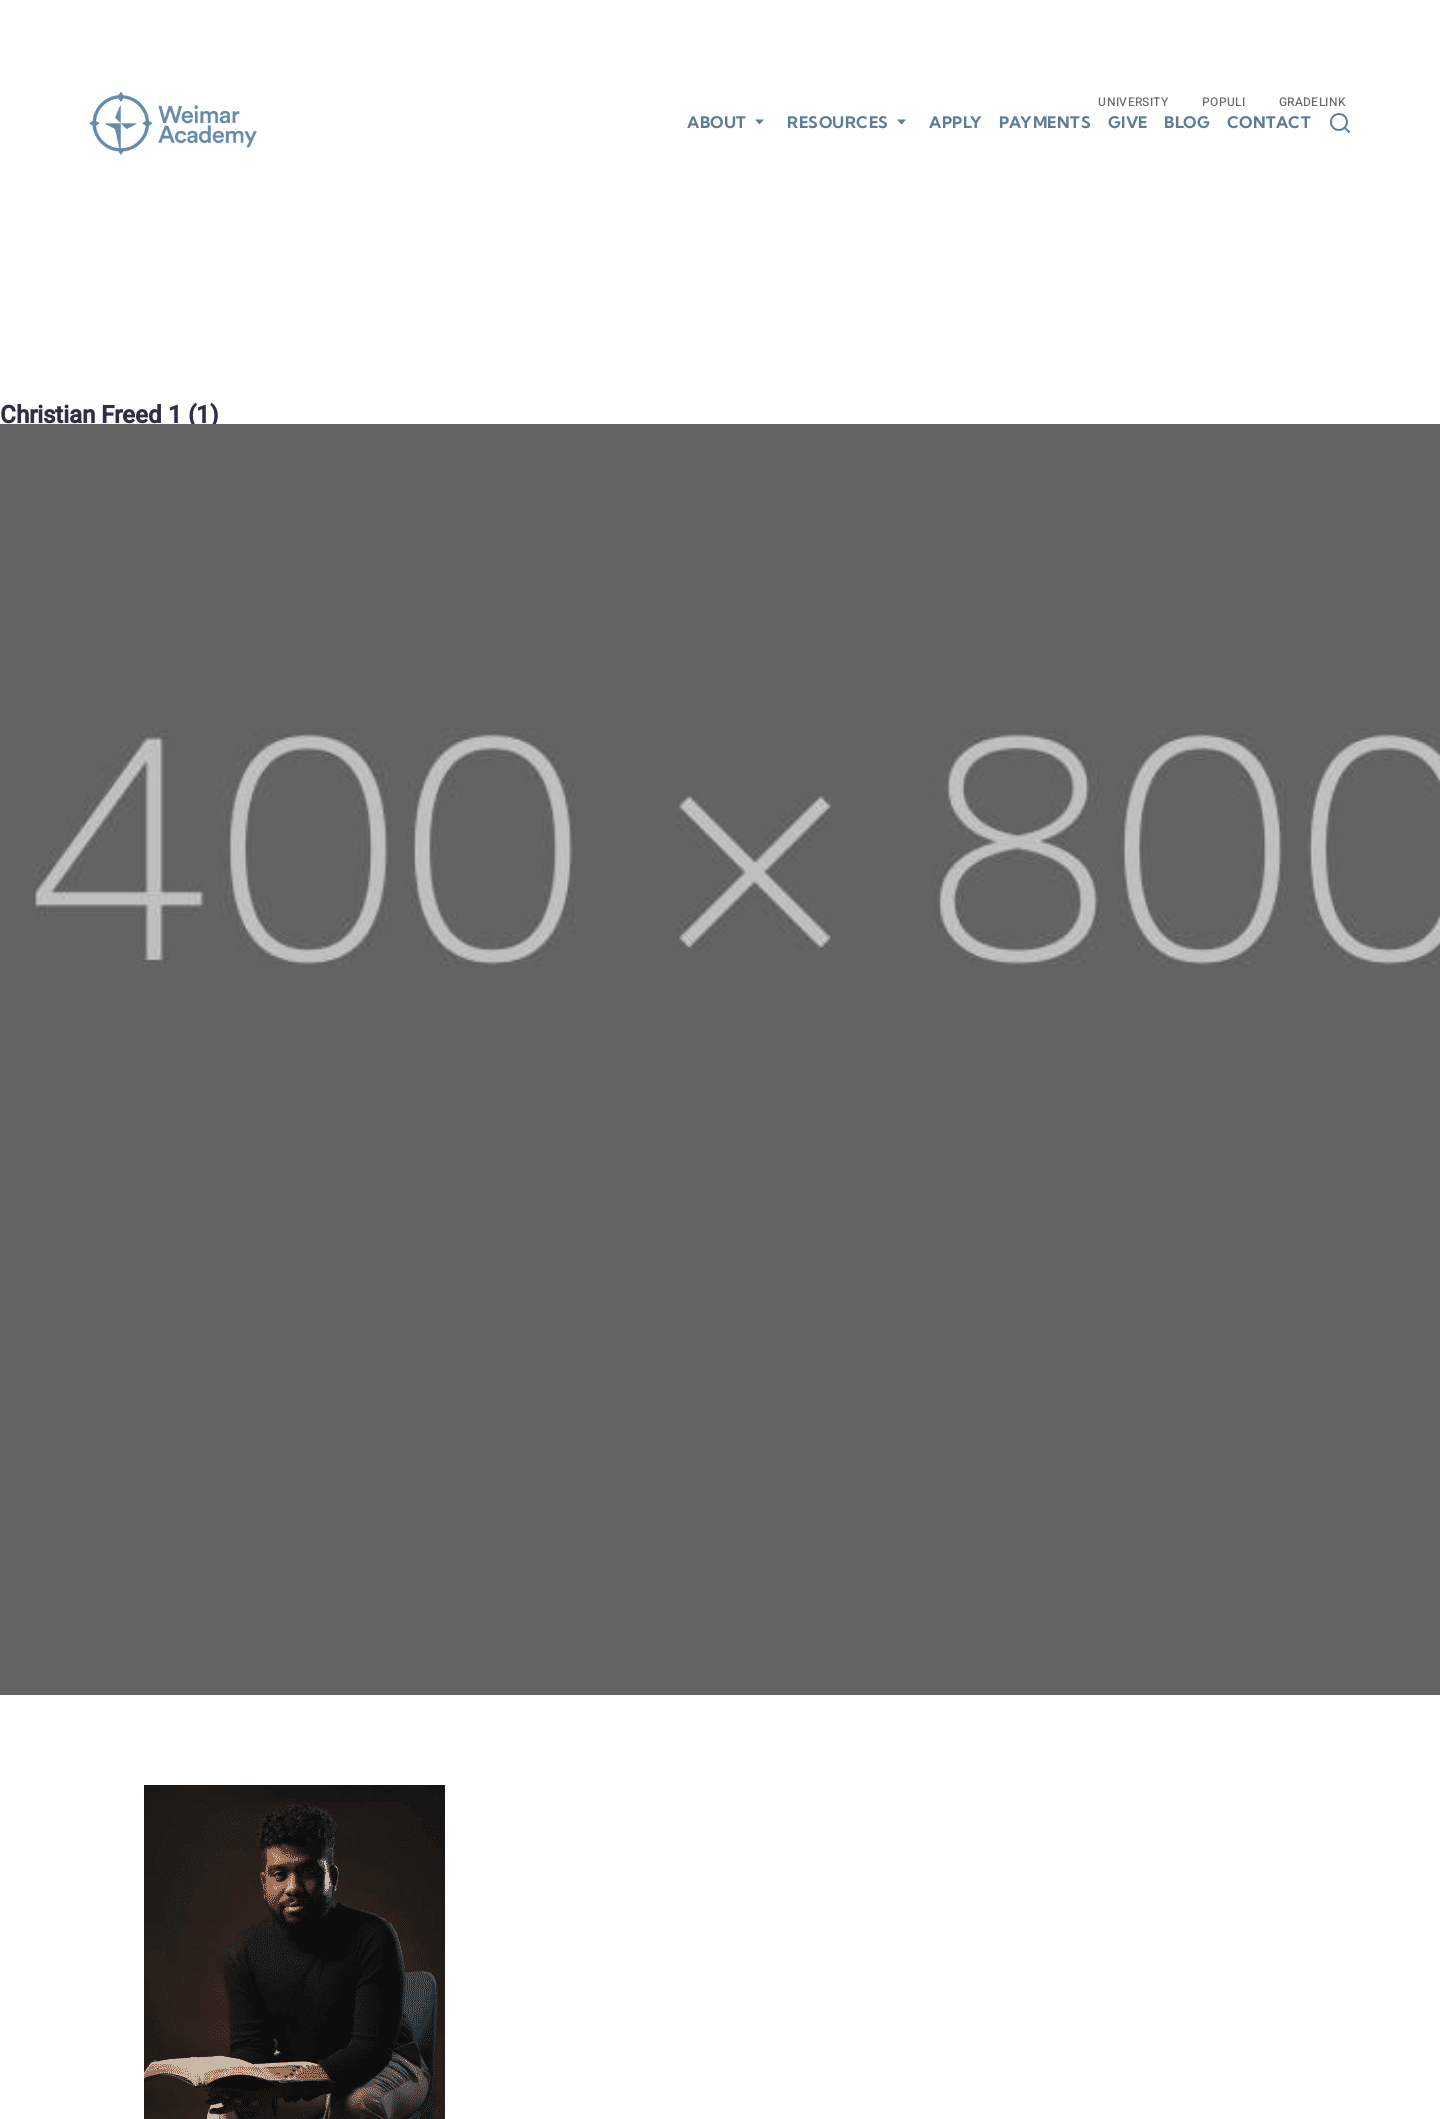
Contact (1269, 122)
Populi (1223, 102)
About (717, 122)
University (1133, 102)
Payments (1045, 122)
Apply (956, 122)
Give (1128, 122)
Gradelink (1312, 102)
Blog (1187, 122)
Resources (838, 122)
